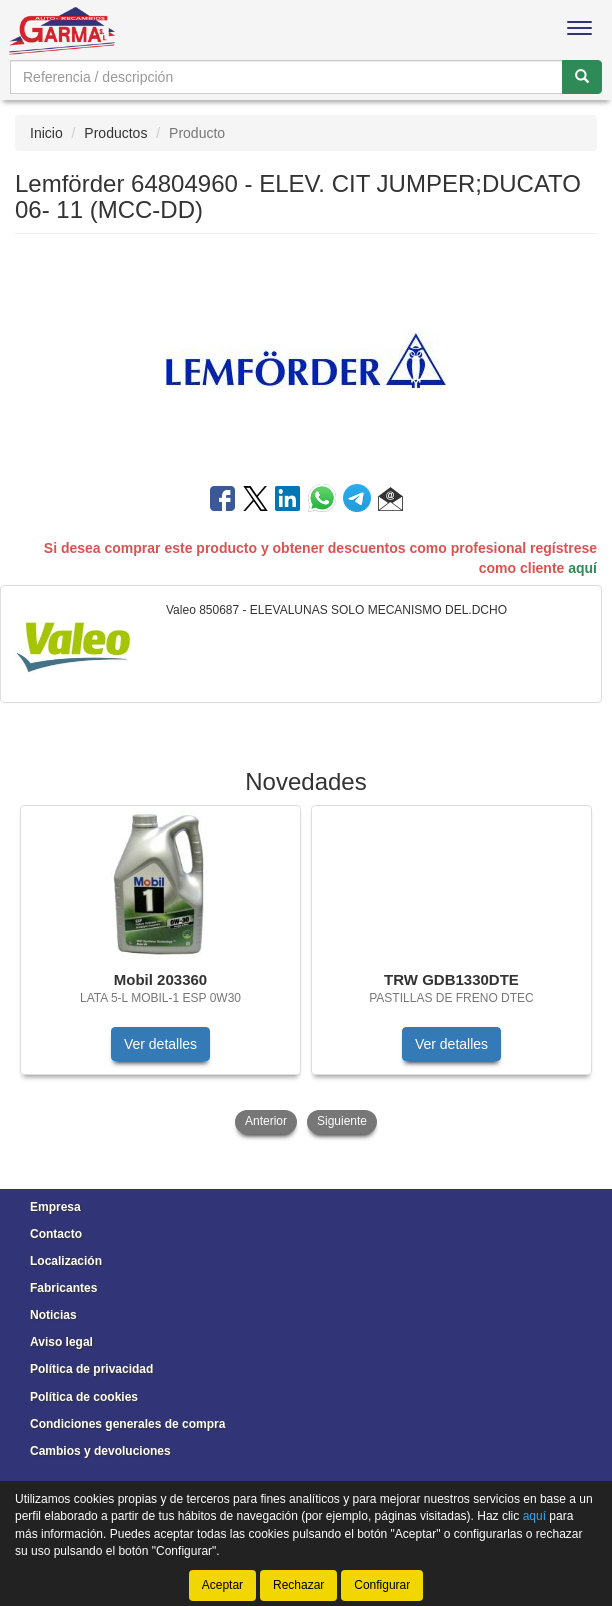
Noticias (53, 1315)
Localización (66, 1261)
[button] (390, 502)
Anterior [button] (266, 1121)
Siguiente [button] (342, 1121)
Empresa (55, 1207)
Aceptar (222, 1585)
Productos (115, 133)
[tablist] (306, 971)
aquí (582, 568)
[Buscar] (582, 77)
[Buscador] (286, 77)
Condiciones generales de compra (127, 1424)
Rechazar (298, 1585)
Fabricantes (63, 1288)
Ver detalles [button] (160, 1044)
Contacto (56, 1234)
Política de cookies (84, 1397)
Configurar (382, 1585)
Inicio (46, 133)
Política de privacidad (91, 1369)
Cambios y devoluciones (100, 1451)
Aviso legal (61, 1342)
